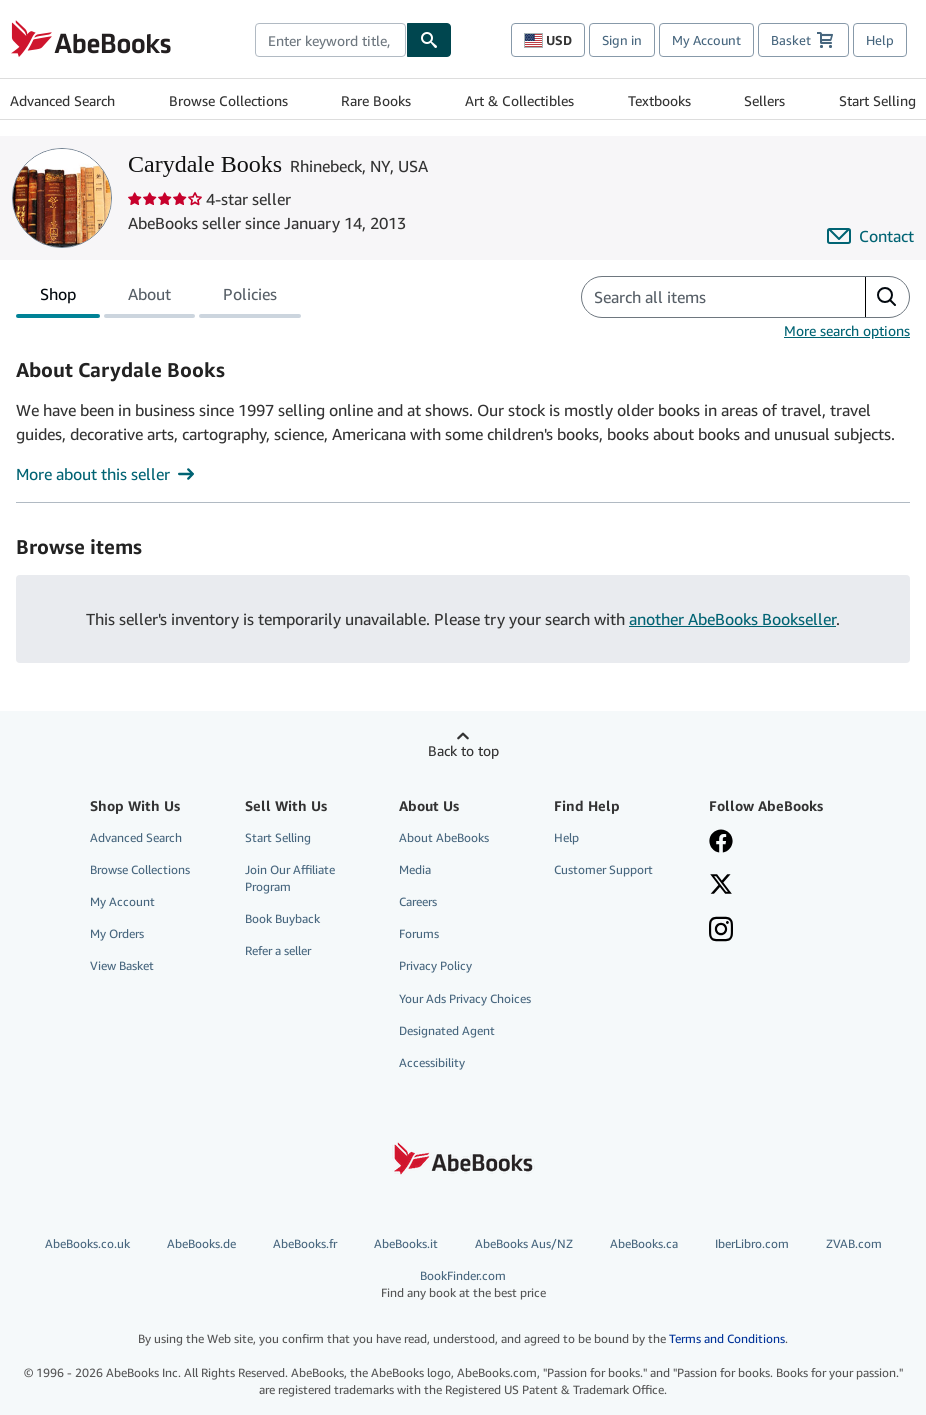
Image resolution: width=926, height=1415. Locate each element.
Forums (419, 933)
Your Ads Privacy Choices (465, 998)
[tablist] (158, 297)
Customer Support (603, 869)
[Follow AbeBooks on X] (776, 886)
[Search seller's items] (703, 297)
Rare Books (376, 100)
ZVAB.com (854, 1243)
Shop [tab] (58, 298)
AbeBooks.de (201, 1243)
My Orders (117, 933)
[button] (887, 297)
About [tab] (149, 298)
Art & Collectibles (519, 100)
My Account (706, 40)
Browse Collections (228, 100)
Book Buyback (282, 918)
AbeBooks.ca (644, 1243)
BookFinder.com (463, 1284)
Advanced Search (62, 100)
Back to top (463, 750)
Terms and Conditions (727, 1338)
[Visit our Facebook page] (776, 843)
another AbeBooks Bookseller (732, 619)
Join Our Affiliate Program (290, 878)
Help (880, 40)
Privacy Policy (435, 965)
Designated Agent (447, 1030)
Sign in (622, 40)
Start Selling (877, 100)
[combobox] (330, 40)
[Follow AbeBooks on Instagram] (776, 931)
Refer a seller (278, 950)
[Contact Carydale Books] (870, 236)
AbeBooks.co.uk (87, 1243)
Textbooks (659, 100)
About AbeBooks (444, 837)
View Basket (122, 965)
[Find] (429, 40)
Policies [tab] (250, 298)
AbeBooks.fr (305, 1243)
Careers (418, 901)
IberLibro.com (752, 1243)
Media (415, 869)
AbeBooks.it (406, 1243)
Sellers (764, 100)
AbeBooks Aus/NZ (524, 1243)
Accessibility (432, 1062)
